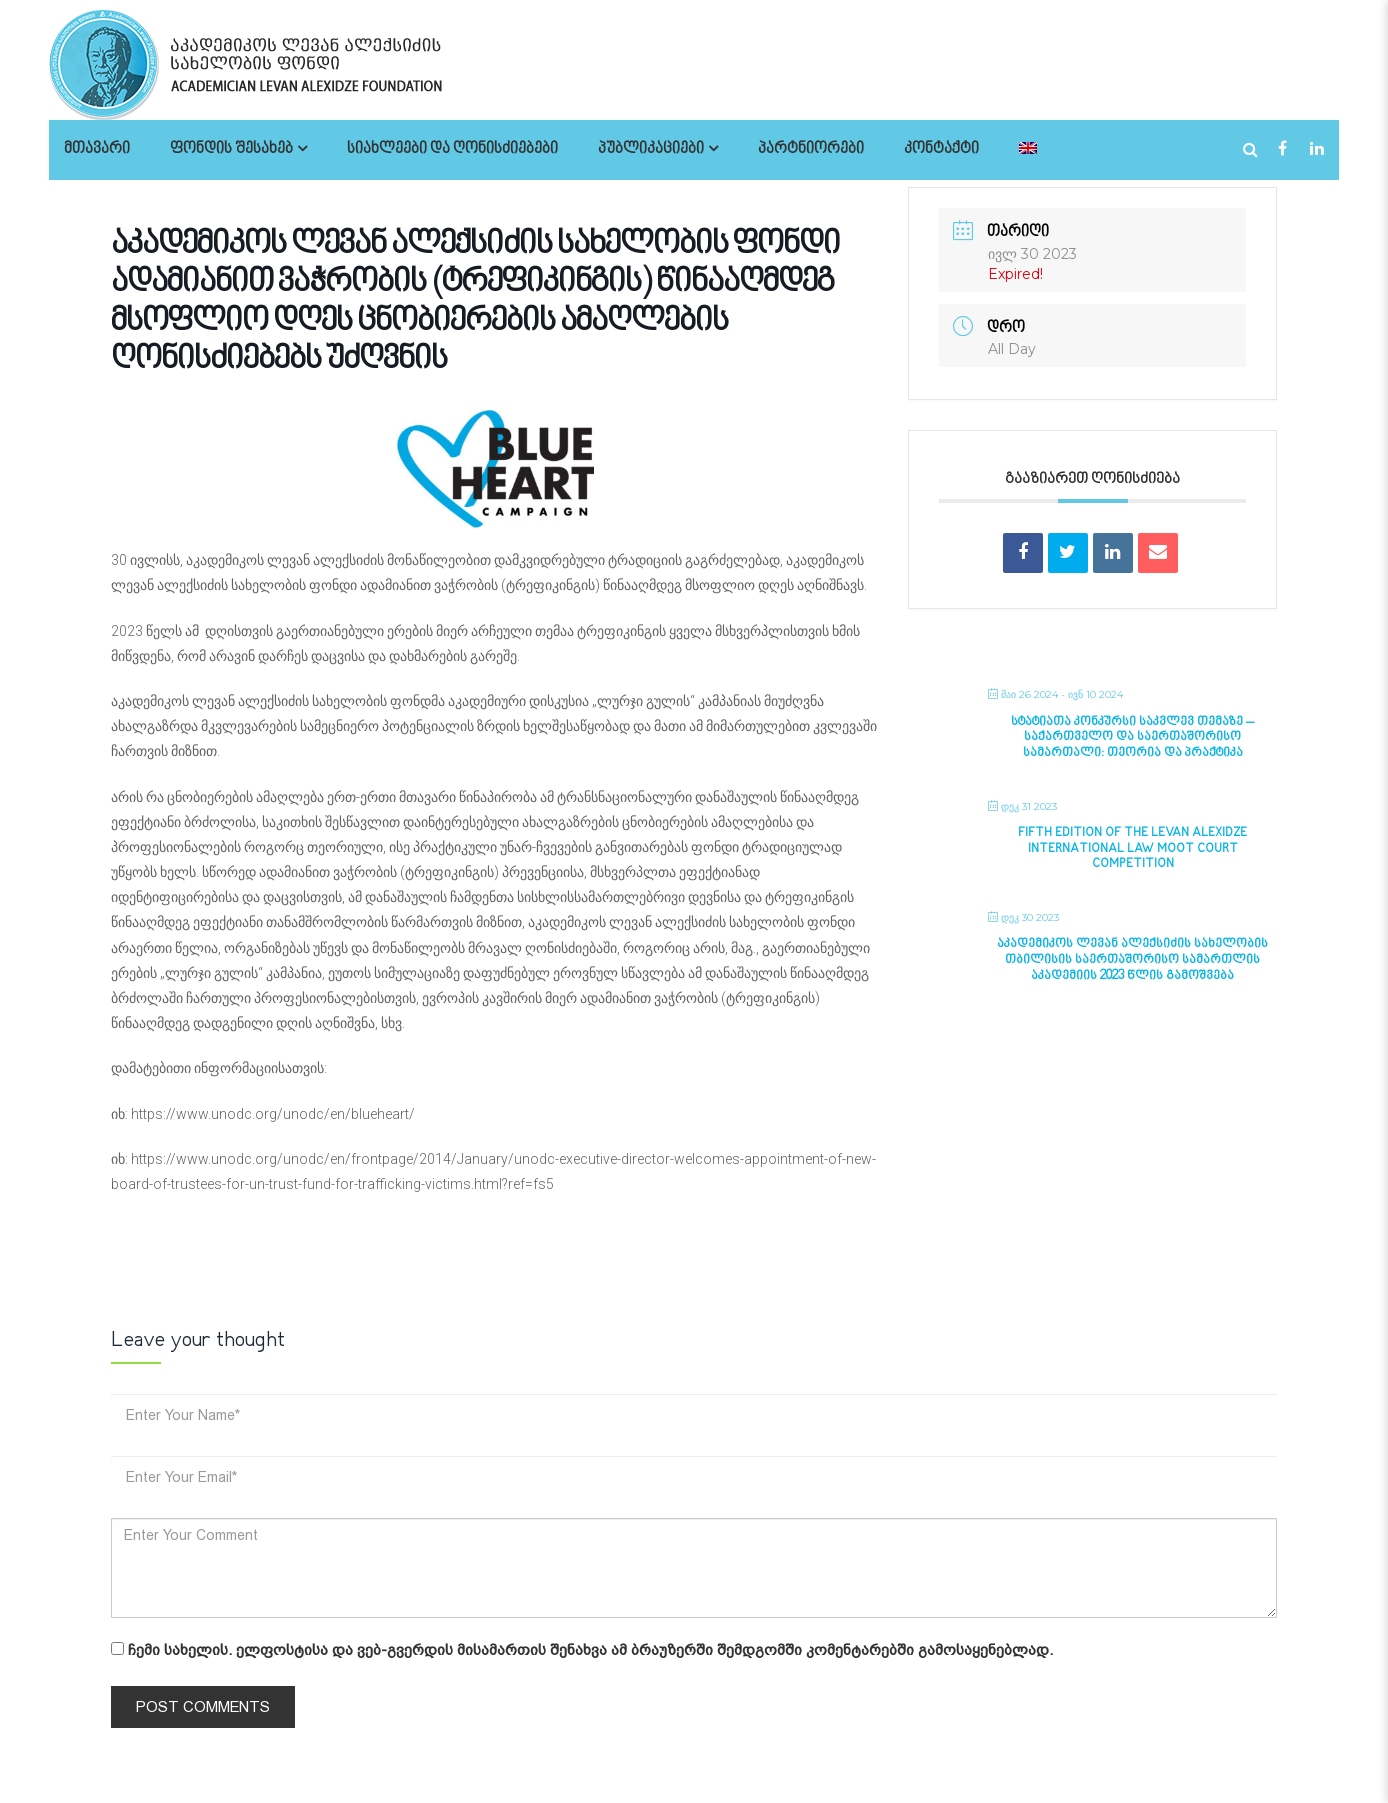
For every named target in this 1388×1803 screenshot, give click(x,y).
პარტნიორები (811, 149)
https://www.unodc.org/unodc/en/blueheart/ (273, 1114)
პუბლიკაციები (651, 149)
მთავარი (97, 149)
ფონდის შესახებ (231, 149)
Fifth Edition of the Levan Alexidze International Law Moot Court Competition (1132, 848)
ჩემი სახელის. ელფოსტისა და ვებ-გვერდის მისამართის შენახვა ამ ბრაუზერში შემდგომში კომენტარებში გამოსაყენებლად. (590, 1650)
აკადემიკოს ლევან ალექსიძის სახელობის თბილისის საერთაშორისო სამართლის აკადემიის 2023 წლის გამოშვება (1132, 959)
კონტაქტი (941, 149)
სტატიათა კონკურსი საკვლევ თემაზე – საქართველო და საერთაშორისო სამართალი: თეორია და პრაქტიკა (1132, 737)
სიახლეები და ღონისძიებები (452, 149)
